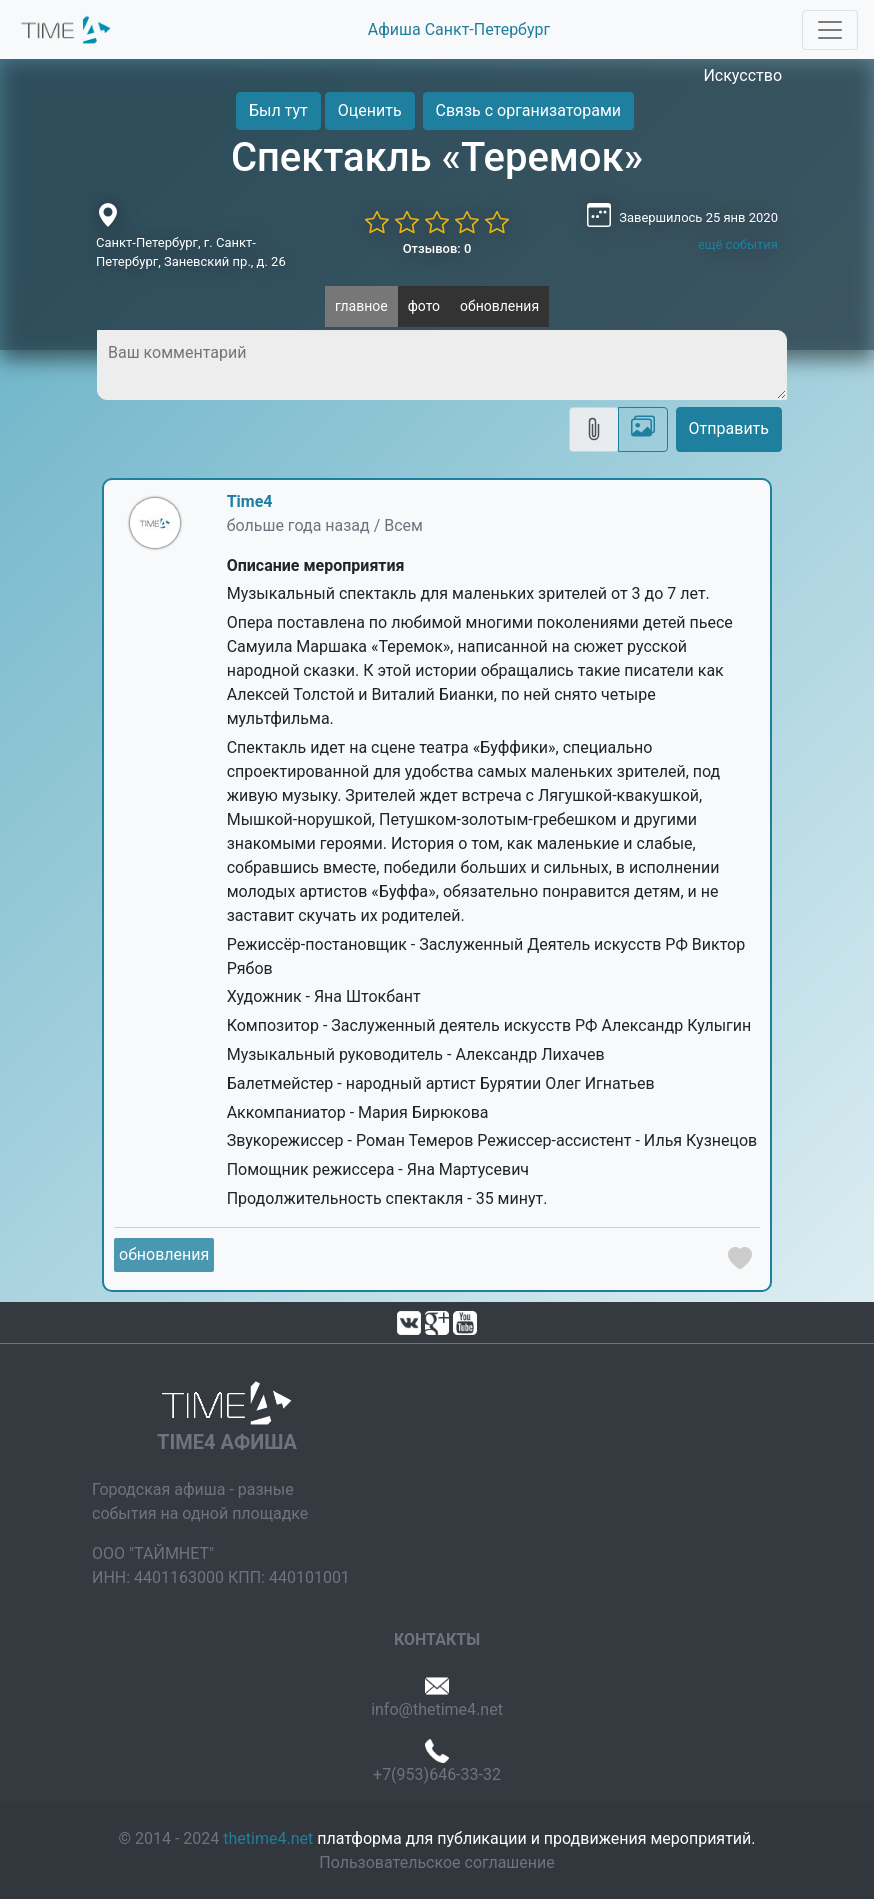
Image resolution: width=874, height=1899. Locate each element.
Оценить (370, 110)
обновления (499, 306)
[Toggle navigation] (830, 30)
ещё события (738, 244)
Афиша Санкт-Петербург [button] (459, 29)
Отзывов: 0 (437, 248)
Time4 (250, 501)
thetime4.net (268, 1838)
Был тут (278, 110)
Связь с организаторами (528, 110)
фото (424, 306)
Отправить (729, 428)
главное (361, 306)
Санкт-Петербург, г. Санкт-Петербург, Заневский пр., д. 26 (191, 252)
